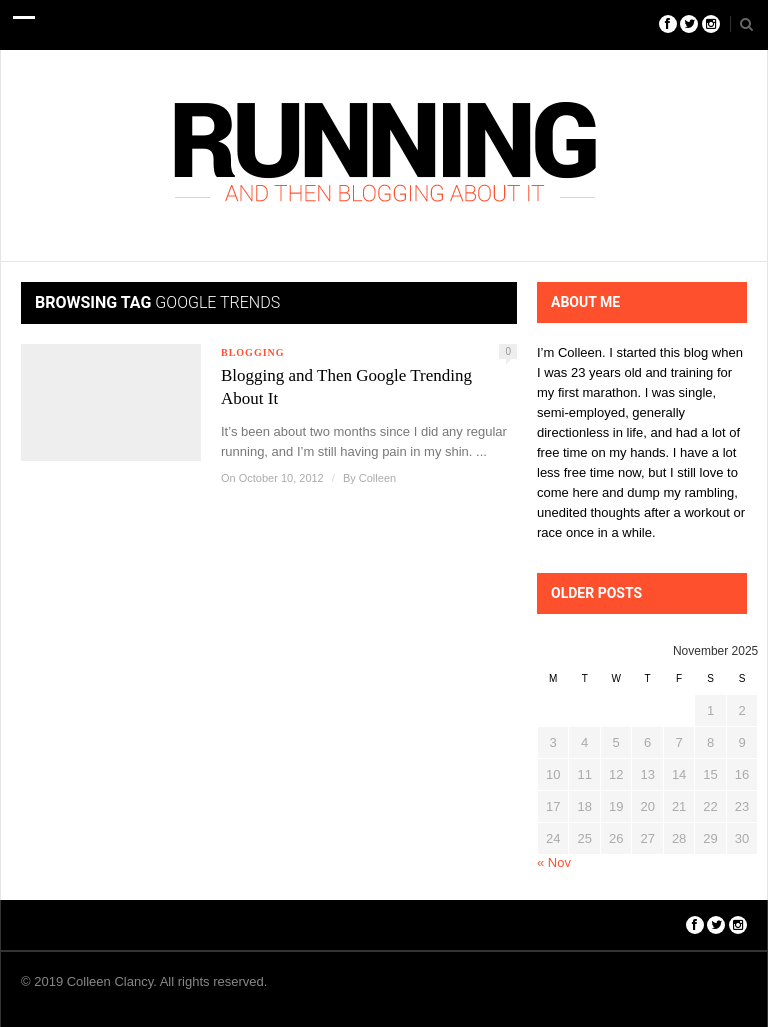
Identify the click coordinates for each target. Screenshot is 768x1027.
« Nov (554, 862)
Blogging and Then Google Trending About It (346, 387)
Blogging (253, 352)
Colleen (377, 478)
